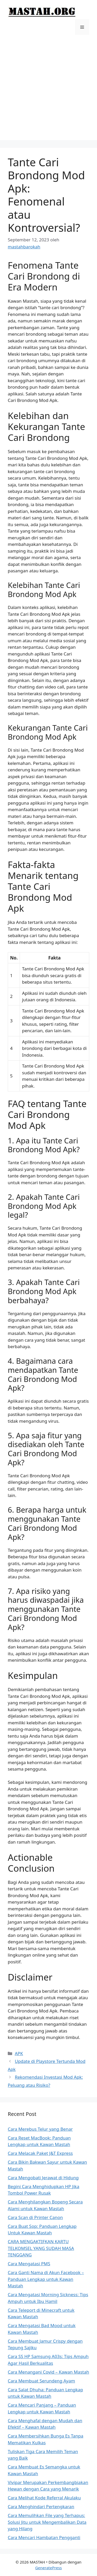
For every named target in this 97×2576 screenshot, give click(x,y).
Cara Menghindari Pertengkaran (41, 2506)
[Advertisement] (48, 91)
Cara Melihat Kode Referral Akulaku (44, 2498)
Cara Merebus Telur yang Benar (40, 2129)
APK (19, 2053)
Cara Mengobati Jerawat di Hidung (43, 2178)
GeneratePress (48, 2567)
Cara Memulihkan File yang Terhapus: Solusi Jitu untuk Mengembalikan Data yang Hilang (47, 2522)
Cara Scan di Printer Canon (35, 2217)
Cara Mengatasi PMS (29, 2264)
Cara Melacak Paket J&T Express (40, 2153)
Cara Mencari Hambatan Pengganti (44, 2537)
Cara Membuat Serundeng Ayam (41, 2381)
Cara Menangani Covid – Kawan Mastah (48, 2372)
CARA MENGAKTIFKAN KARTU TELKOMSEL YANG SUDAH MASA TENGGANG (41, 2248)
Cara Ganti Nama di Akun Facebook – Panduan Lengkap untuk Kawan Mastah (46, 2279)
